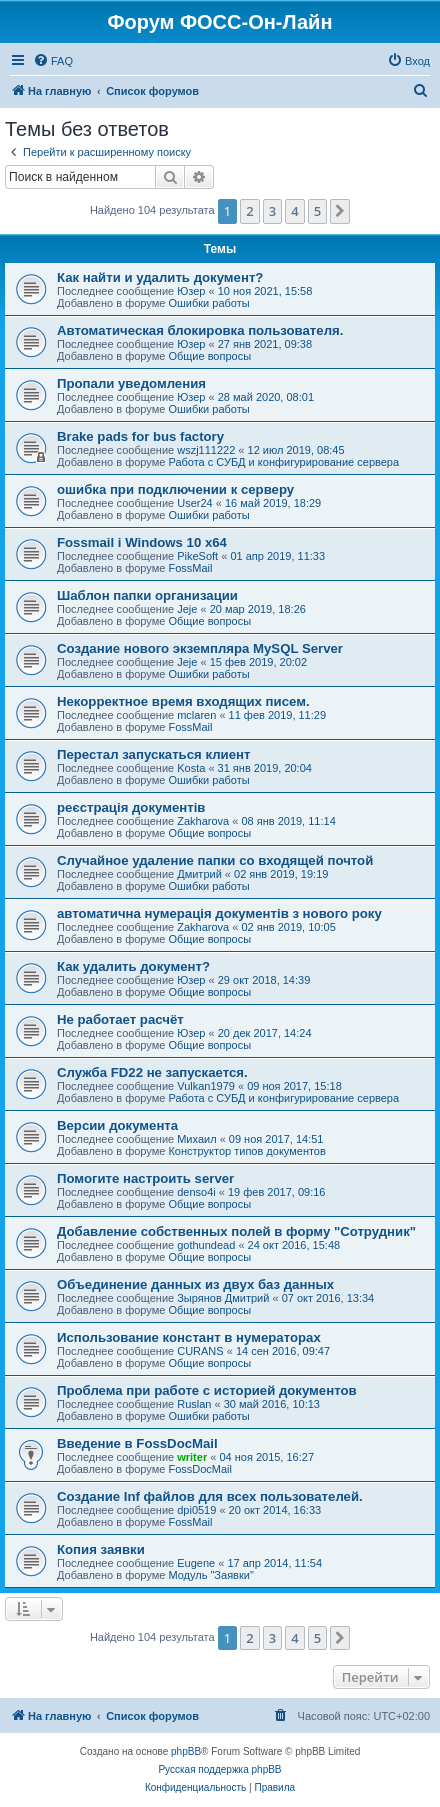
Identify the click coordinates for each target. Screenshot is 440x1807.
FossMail (190, 568)
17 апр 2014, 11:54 (274, 1563)
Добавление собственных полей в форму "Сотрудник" (236, 1231)
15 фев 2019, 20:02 (258, 662)
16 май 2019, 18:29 (273, 503)
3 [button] (272, 211)
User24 (194, 503)
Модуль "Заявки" (210, 1575)
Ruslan (194, 1404)
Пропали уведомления (131, 383)
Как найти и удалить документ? (160, 277)
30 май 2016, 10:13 (272, 1404)
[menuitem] (53, 61)
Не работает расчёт (120, 1019)
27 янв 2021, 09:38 (265, 344)
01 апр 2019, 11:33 (277, 556)
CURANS (200, 1351)
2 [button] (249, 211)
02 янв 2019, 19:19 (281, 874)
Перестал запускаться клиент (153, 754)
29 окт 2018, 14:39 (264, 980)
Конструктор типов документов (246, 1151)
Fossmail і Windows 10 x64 (142, 542)
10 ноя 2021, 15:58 (265, 291)
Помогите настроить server (145, 1178)
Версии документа (117, 1125)
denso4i (196, 1192)
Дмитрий (199, 874)
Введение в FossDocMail (137, 1443)
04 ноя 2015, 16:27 (266, 1457)
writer (192, 1457)
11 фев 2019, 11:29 (277, 715)
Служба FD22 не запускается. (152, 1072)
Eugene (196, 1563)
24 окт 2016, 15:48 (294, 1245)
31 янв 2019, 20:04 (265, 768)
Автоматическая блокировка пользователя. (200, 330)
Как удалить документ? (133, 966)
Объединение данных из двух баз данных (195, 1284)
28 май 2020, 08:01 (266, 397)
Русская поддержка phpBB (219, 1769)
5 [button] (317, 211)
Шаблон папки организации (147, 595)
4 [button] (294, 211)
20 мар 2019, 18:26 (258, 609)
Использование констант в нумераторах (189, 1337)
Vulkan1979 (206, 1086)
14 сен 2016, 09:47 (283, 1351)
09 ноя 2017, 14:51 (276, 1139)
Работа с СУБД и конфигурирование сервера (283, 462)
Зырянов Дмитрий (223, 1298)
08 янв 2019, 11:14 (288, 821)
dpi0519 (196, 1510)
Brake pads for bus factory (140, 436)
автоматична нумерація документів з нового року (219, 913)
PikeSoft (197, 556)
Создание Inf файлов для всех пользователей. (210, 1496)
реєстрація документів (131, 807)
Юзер (191, 291)
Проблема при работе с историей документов (207, 1390)
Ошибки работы (208, 303)
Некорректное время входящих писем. (183, 701)
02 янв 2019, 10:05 (288, 927)
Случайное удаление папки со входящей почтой (215, 860)
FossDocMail (200, 1469)
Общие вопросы (209, 356)
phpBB (186, 1751)
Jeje (187, 609)
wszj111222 (206, 450)
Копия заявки (101, 1549)
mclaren (196, 715)
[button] (340, 211)
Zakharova (203, 821)
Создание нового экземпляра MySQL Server (200, 648)
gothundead (206, 1245)
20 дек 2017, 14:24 (265, 1033)
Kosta (191, 768)
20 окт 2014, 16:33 (275, 1510)
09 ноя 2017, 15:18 (294, 1086)
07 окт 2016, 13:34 (328, 1298)
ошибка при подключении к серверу (175, 489)
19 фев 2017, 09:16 (276, 1192)
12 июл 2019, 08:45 (296, 450)
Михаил (196, 1139)
